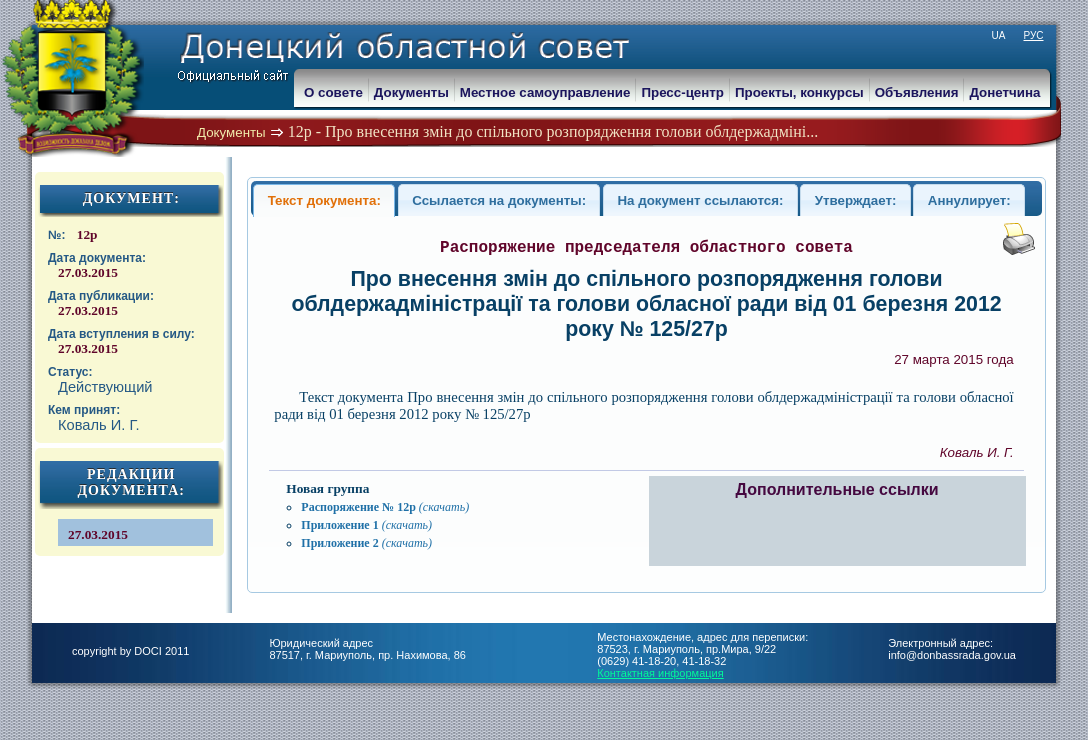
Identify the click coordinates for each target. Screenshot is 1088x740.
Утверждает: (856, 200)
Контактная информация (660, 673)
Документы (231, 132)
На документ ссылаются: (700, 200)
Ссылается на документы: (499, 200)
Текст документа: (324, 200)
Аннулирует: (969, 200)
